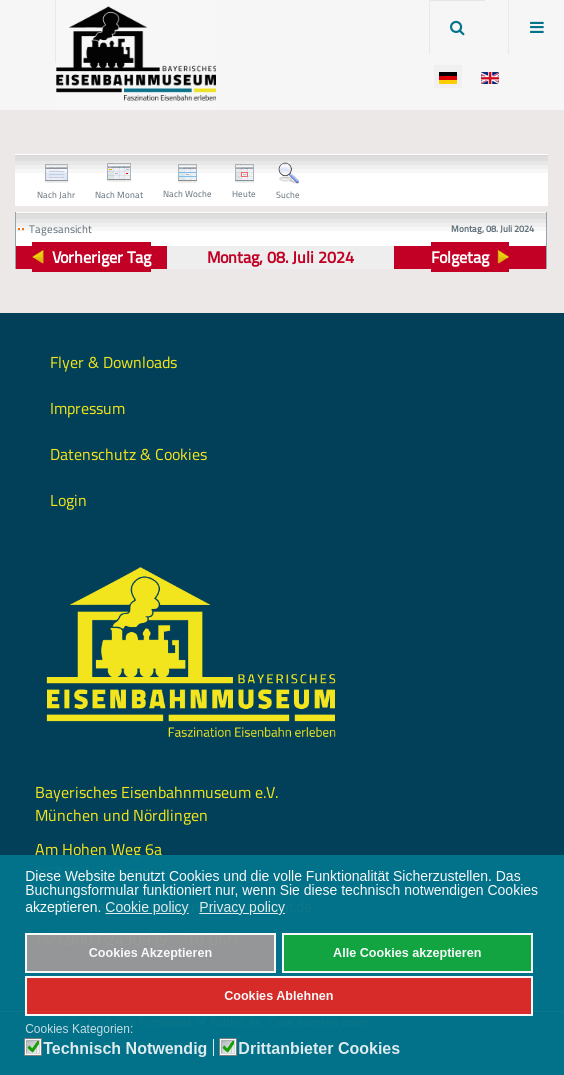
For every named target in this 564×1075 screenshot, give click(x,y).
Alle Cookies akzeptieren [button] (407, 953)
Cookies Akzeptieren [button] (150, 953)
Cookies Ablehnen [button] (278, 996)
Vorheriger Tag (101, 257)
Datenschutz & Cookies (128, 454)
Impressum (87, 408)
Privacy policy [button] (242, 907)
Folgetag (460, 257)
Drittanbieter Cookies (319, 1049)
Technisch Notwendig (125, 1049)
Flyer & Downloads (113, 362)
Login (68, 500)
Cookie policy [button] (146, 907)
